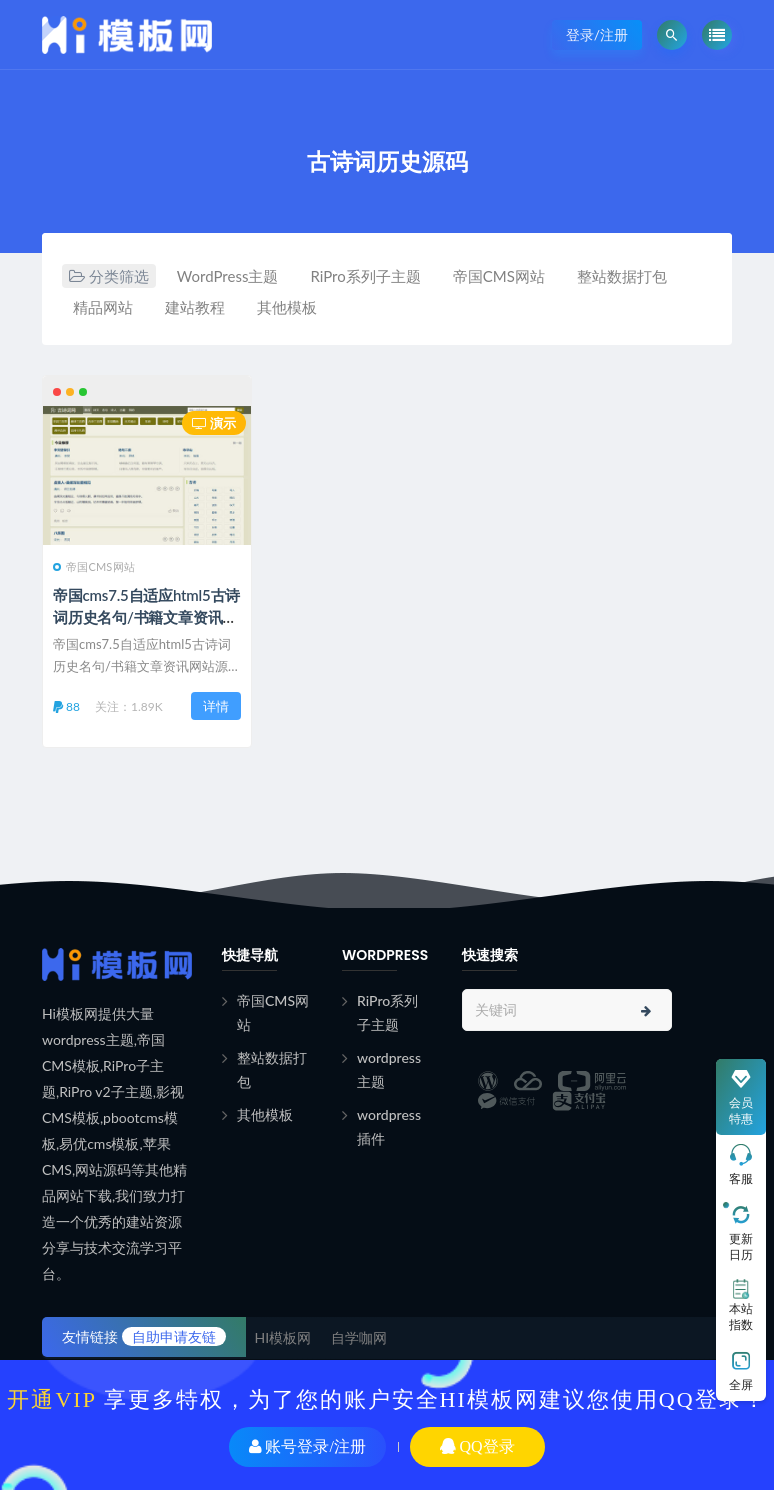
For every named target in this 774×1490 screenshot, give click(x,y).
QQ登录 (477, 1446)
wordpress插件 (389, 1126)
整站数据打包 (622, 276)
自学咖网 (359, 1337)
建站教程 (195, 307)
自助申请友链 (174, 1336)
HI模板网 (283, 1337)
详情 (216, 706)
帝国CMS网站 (499, 276)
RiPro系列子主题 (365, 276)
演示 (214, 423)
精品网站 (103, 307)
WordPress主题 (228, 276)
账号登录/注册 (307, 1446)
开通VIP (51, 1399)
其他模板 (287, 307)
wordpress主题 (389, 1069)
